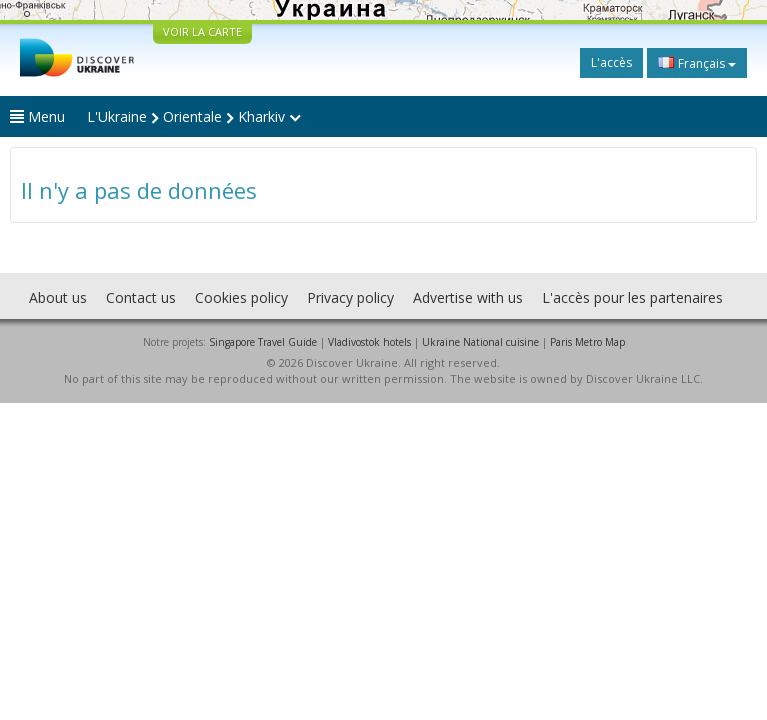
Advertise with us (468, 297)
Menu (37, 116)
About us (58, 297)
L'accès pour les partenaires (632, 297)
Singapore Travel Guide (263, 342)
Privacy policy (350, 297)
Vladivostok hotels (369, 342)
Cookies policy (241, 297)
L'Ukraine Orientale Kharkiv (194, 116)
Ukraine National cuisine (480, 342)
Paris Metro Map (587, 342)
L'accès (611, 62)
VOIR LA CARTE (202, 31)
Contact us (141, 297)
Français (697, 63)
